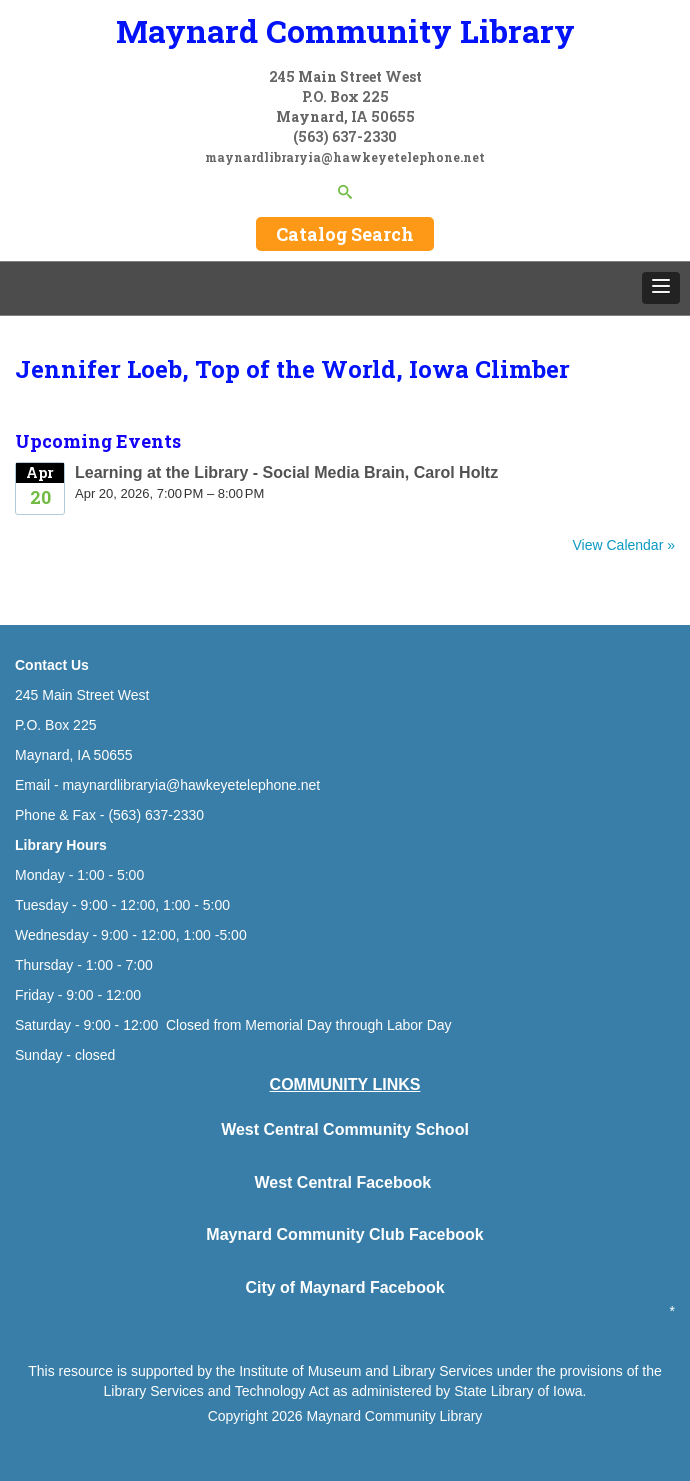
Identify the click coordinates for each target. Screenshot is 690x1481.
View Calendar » (624, 545)
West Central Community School (345, 1129)
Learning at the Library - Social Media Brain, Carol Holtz (286, 472)
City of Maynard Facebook (344, 1287)
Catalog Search (345, 234)
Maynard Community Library (345, 30)
